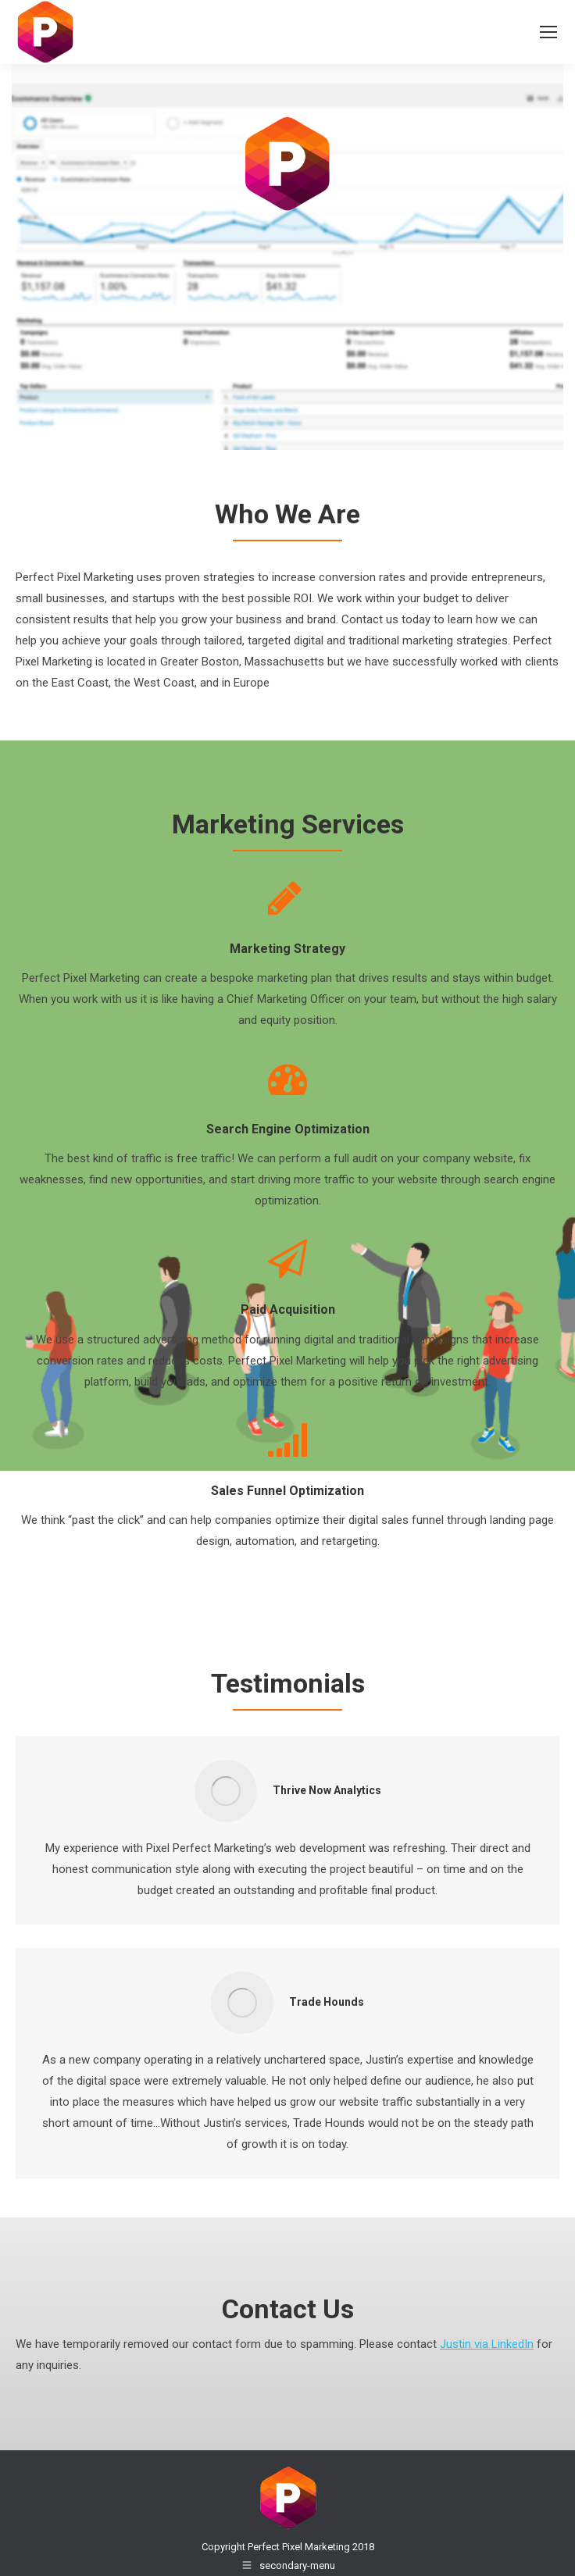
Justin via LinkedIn (487, 2344)
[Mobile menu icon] (548, 32)
